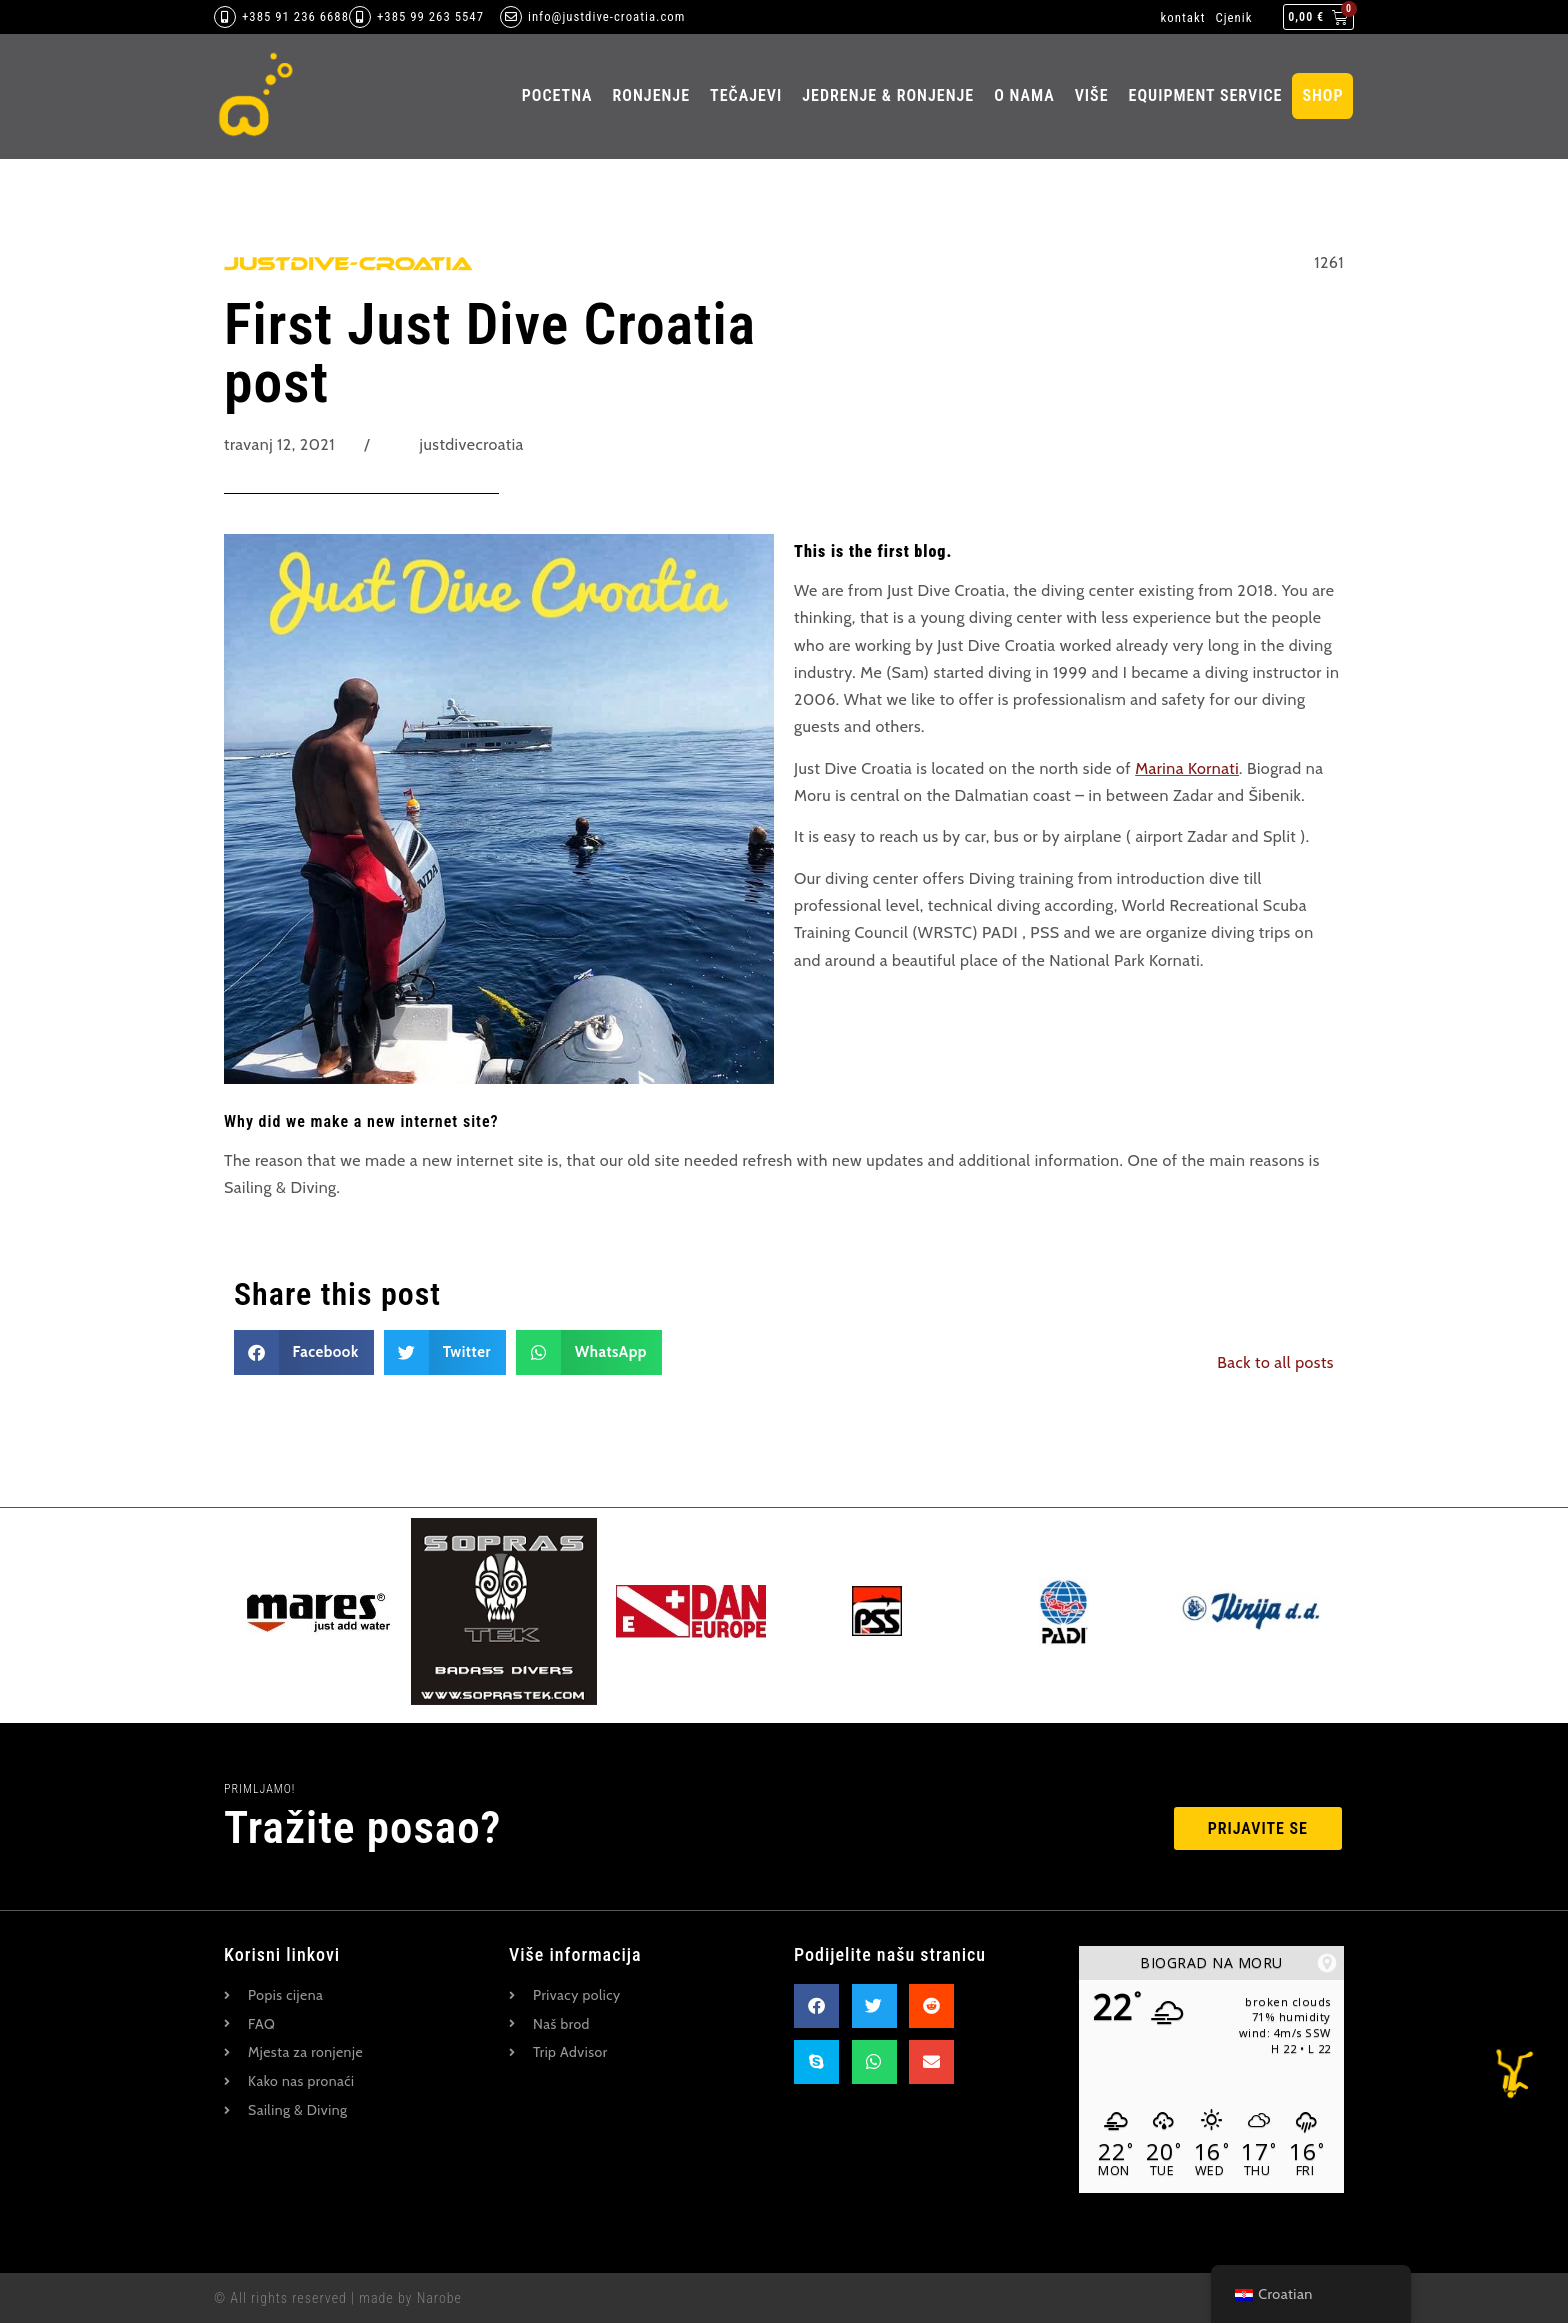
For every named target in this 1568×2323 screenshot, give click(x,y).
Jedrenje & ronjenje (888, 95)
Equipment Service (1206, 95)
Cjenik (1233, 17)
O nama (1024, 95)
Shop (1322, 95)
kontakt (1183, 17)
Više (1092, 95)
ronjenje (651, 95)
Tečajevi (746, 95)
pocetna (557, 95)
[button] (304, 1352)
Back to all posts (1275, 1362)
